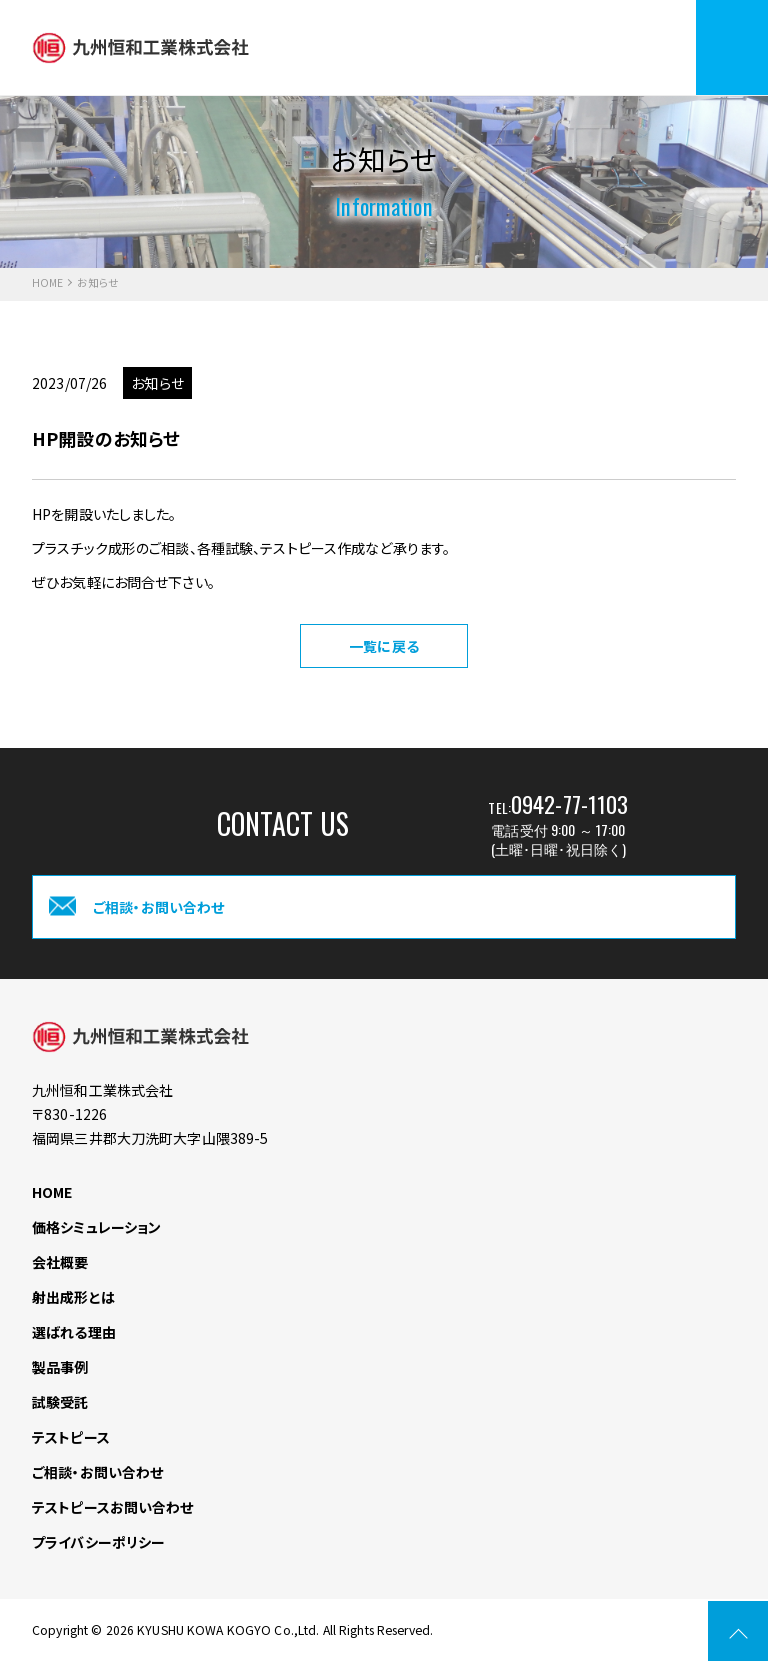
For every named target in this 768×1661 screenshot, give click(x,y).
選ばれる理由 (74, 1332)
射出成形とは (73, 1297)
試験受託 (60, 1402)
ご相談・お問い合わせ (97, 1472)
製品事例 (60, 1367)
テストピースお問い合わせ (113, 1507)
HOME (48, 283)
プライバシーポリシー (98, 1542)
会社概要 (60, 1262)
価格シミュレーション (96, 1227)
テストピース (71, 1437)
